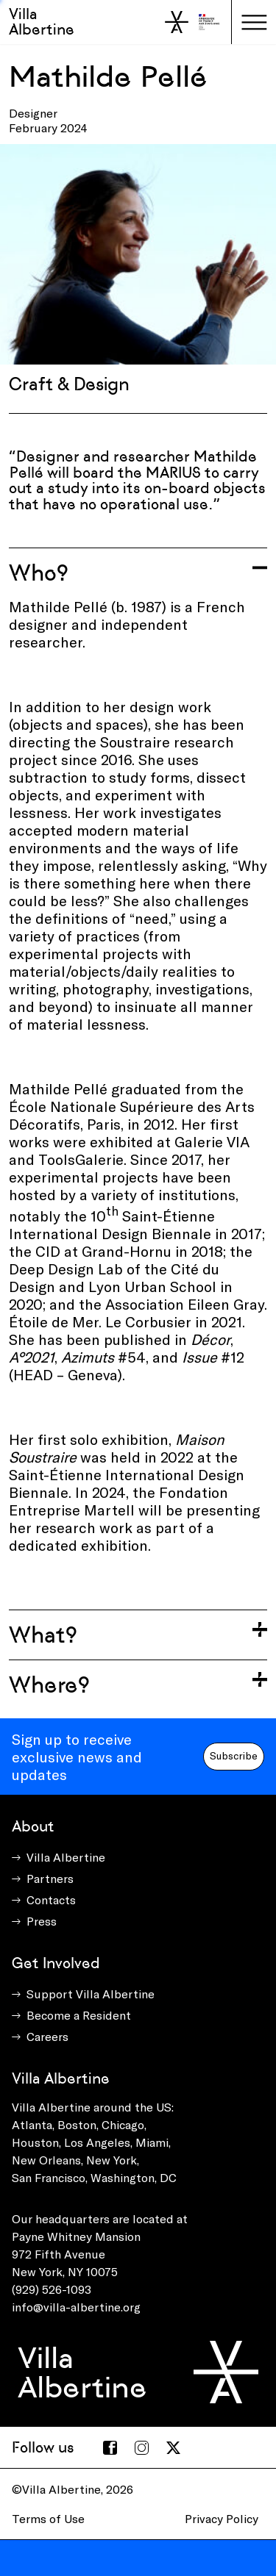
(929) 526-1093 (51, 2289)
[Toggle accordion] (138, 573)
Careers (47, 2036)
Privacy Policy (221, 2518)
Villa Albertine (41, 21)
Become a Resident (78, 2015)
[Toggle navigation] (254, 22)
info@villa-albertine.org (76, 2307)
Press (41, 1921)
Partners (50, 1878)
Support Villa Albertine (90, 1994)
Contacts (51, 1899)
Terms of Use (48, 2518)
